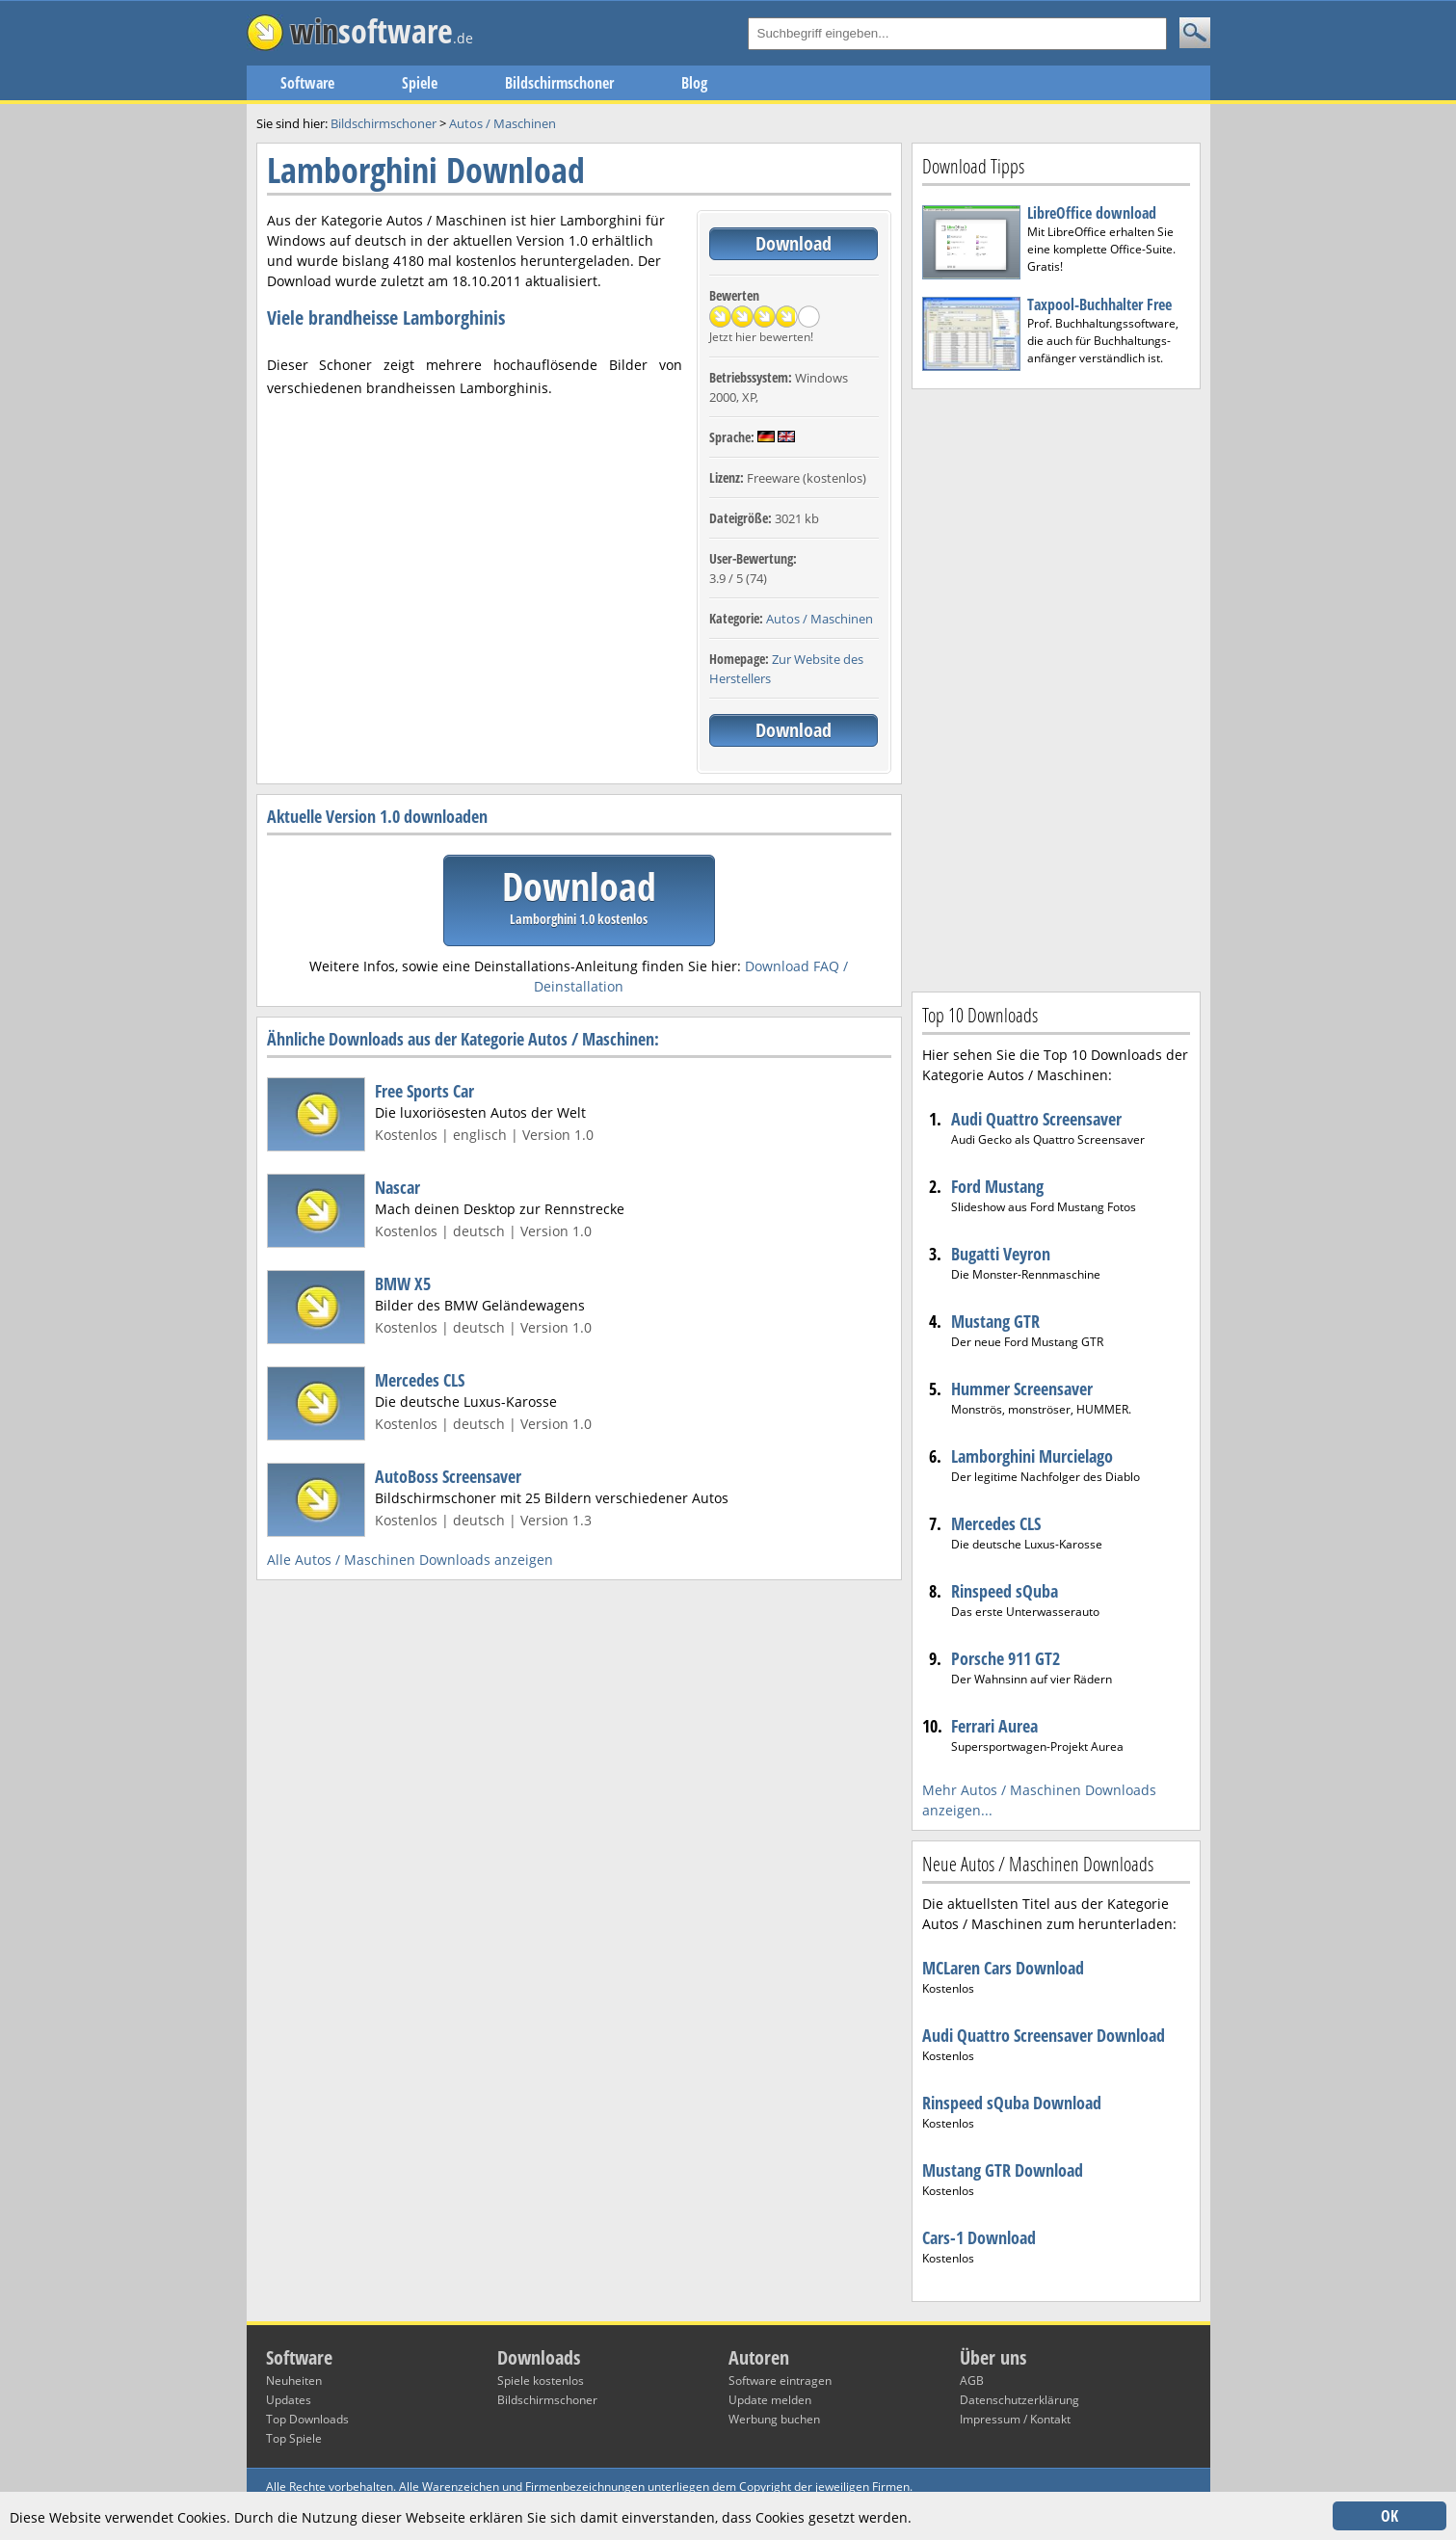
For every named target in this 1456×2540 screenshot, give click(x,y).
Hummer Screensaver (1022, 1388)
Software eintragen (780, 2380)
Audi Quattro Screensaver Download (1043, 2035)
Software (307, 82)
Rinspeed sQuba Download (1011, 2102)
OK (1389, 2516)
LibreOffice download (1091, 213)
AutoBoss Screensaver (448, 1476)
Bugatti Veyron (1000, 1253)
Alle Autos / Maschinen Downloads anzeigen (410, 1559)
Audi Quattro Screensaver (1036, 1118)
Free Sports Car (424, 1090)
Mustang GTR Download (1002, 2170)
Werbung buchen (774, 2419)
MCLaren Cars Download (1003, 1967)
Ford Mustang (997, 1186)
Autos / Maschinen (819, 618)
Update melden (769, 2400)
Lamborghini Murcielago (1032, 1456)
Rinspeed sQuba (1004, 1590)
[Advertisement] (1056, 688)
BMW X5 (403, 1283)
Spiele (419, 82)
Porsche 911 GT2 (1005, 1658)
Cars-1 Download (979, 2237)
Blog (694, 82)
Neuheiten (294, 2380)
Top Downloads (307, 2419)
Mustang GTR (995, 1321)
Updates (288, 2400)
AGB (972, 2380)
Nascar (397, 1187)
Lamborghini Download (426, 170)
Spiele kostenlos (540, 2380)
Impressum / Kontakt (1015, 2419)
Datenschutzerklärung (1019, 2400)
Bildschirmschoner (559, 82)
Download (793, 243)
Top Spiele (294, 2438)
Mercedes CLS (419, 1379)
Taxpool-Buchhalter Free (1099, 304)
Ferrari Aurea (994, 1725)
